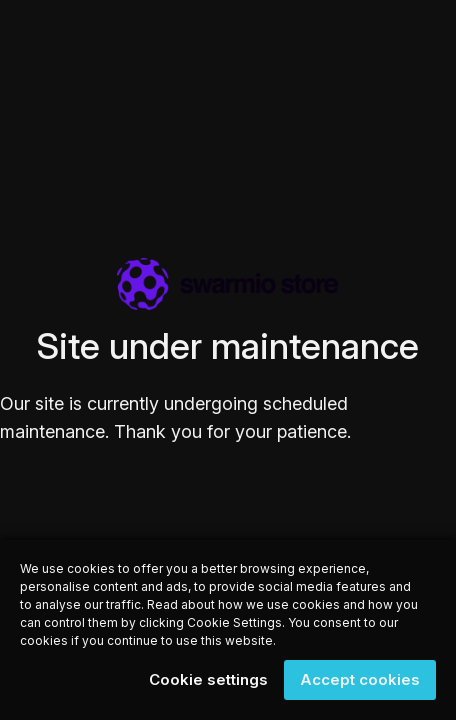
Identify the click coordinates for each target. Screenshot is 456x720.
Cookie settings (208, 679)
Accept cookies (360, 679)
